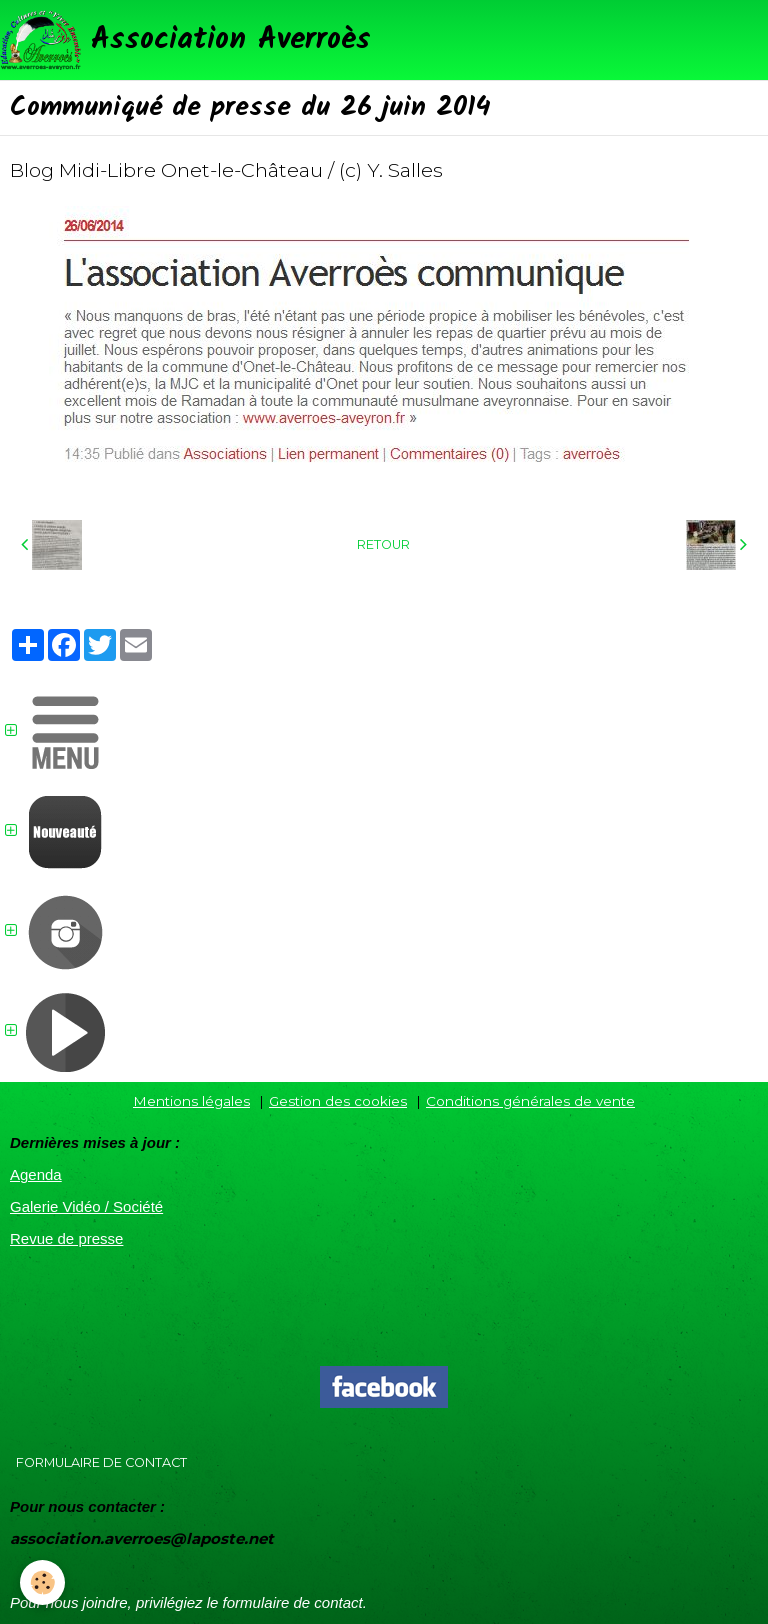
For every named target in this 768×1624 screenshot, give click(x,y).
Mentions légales (191, 1101)
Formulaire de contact (101, 1462)
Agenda (36, 1174)
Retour (383, 544)
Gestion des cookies (338, 1101)
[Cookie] (42, 1582)
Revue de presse (66, 1238)
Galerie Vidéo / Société (86, 1206)
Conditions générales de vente (530, 1101)
